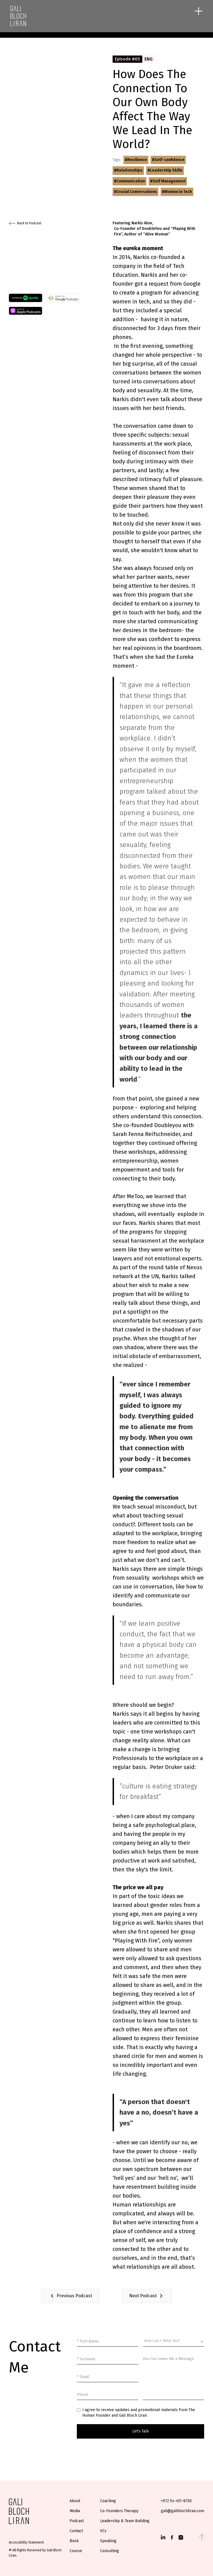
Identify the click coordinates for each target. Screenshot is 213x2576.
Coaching (108, 2501)
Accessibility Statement (26, 2542)
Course (76, 2551)
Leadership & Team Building (124, 2521)
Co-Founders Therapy (119, 2511)
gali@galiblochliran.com (182, 2511)
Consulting (109, 2551)
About (75, 2501)
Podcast (77, 2521)
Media (75, 2511)
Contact (76, 2531)
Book (74, 2541)
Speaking (108, 2541)
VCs (103, 2531)
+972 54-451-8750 (176, 2501)
